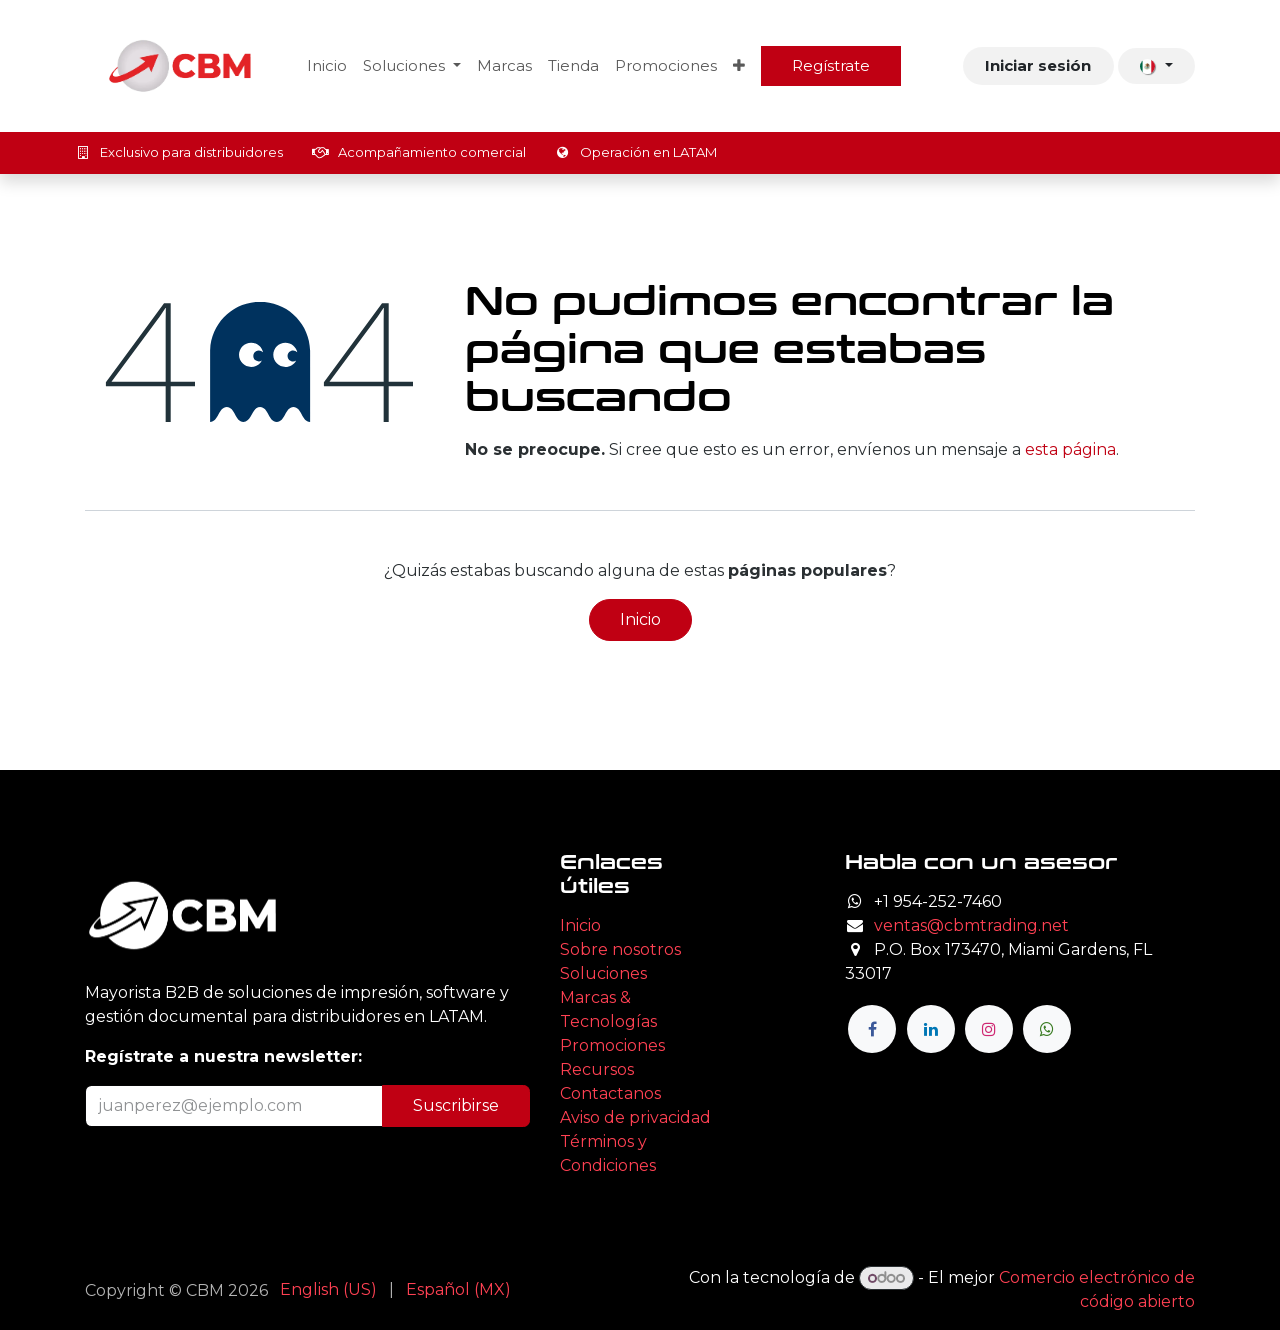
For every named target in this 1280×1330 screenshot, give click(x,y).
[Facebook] (872, 1029)
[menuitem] (327, 66)
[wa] (1047, 1029)
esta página (1070, 449)
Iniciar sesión (1038, 65)
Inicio (640, 619)
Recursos (597, 1069)
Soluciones (603, 973)
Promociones (612, 1045)
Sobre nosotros (620, 949)
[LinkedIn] (931, 1029)
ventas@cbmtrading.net (971, 925)
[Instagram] (989, 1029)
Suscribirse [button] (456, 1105)
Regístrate (831, 65)
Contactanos (610, 1093)
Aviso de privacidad (635, 1117)
